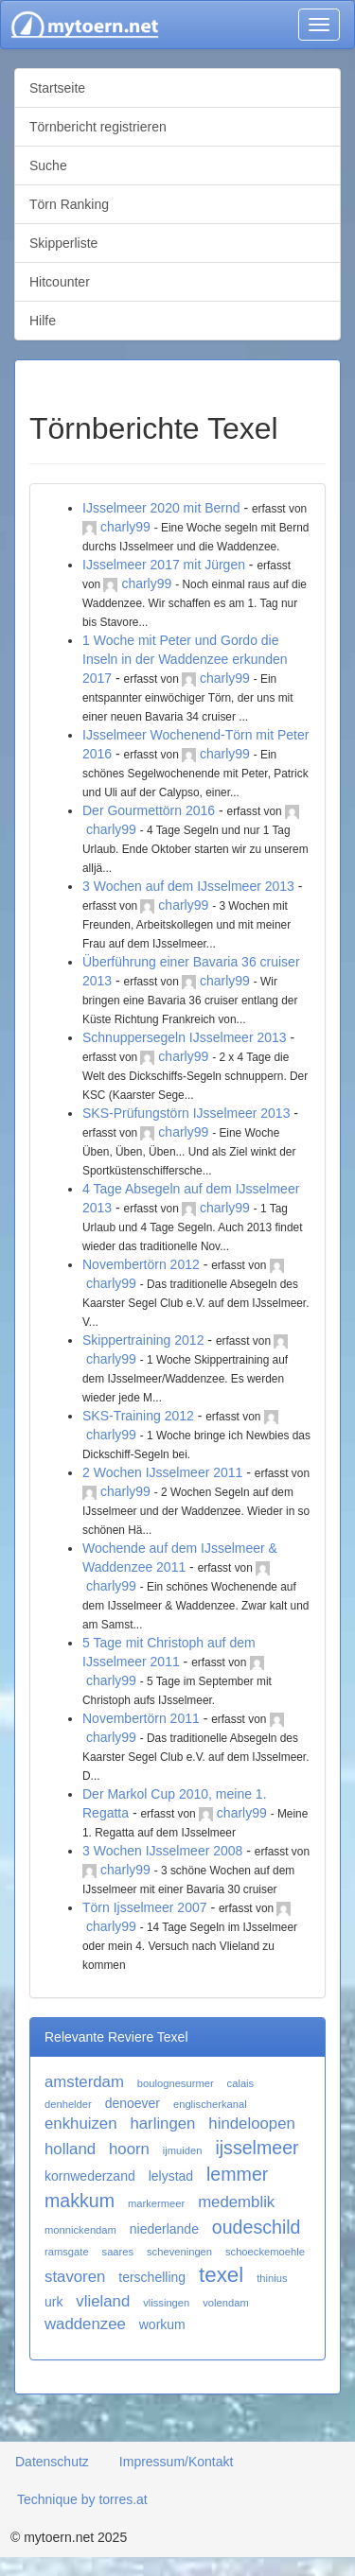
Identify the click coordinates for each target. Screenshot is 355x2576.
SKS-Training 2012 (138, 1415)
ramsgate (66, 2251)
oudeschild (256, 2227)
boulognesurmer (175, 2083)
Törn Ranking (69, 204)
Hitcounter (59, 281)
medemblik (236, 2202)
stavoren (74, 2277)
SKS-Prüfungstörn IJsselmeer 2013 (186, 1113)
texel (221, 2275)
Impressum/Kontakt (176, 2461)
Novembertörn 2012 (141, 1264)
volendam (226, 2302)
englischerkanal (210, 2104)
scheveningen (179, 2251)
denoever (132, 2103)
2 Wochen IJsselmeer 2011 (162, 1472)
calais (241, 2083)
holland (70, 2149)
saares (118, 2251)
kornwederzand (89, 2176)
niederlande (164, 2229)
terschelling (152, 2277)
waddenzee (85, 2324)
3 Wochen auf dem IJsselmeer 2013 (188, 886)
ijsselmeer (256, 2147)
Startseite (57, 88)
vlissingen (166, 2302)
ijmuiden (183, 2150)
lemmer (237, 2174)
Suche (48, 165)
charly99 (125, 526)
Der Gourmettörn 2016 (148, 810)
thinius (272, 2278)
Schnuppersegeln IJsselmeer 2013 (184, 1037)
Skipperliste (63, 243)
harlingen (162, 2123)
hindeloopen (251, 2123)
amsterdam (84, 2082)
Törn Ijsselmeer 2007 (144, 1907)
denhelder (68, 2104)
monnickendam (80, 2230)
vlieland (103, 2301)
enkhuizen (80, 2123)
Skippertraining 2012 (143, 1340)
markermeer (156, 2203)
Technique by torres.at (82, 2499)
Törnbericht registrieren (98, 126)
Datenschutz (52, 2461)
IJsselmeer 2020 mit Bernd (161, 507)
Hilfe (42, 320)
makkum (79, 2200)
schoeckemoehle (265, 2251)
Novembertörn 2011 (141, 1718)
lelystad (171, 2176)
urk (53, 2301)
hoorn (129, 2149)
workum (162, 2324)
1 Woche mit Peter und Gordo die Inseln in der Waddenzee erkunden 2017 (185, 659)
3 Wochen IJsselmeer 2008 (162, 1850)
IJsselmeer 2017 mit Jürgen (163, 564)
